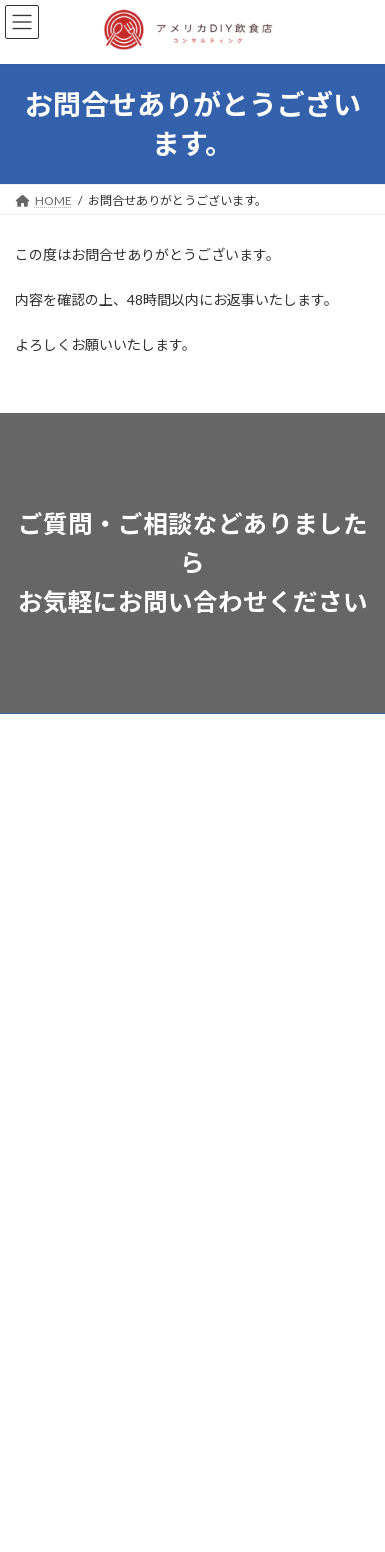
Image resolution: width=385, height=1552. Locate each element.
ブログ (33, 879)
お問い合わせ (51, 953)
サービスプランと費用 (75, 768)
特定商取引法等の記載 (75, 990)
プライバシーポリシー (75, 1027)
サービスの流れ (57, 805)
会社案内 (39, 916)
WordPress (107, 1504)
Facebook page (193, 1398)
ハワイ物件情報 (57, 842)
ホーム (33, 731)
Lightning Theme (199, 1504)
